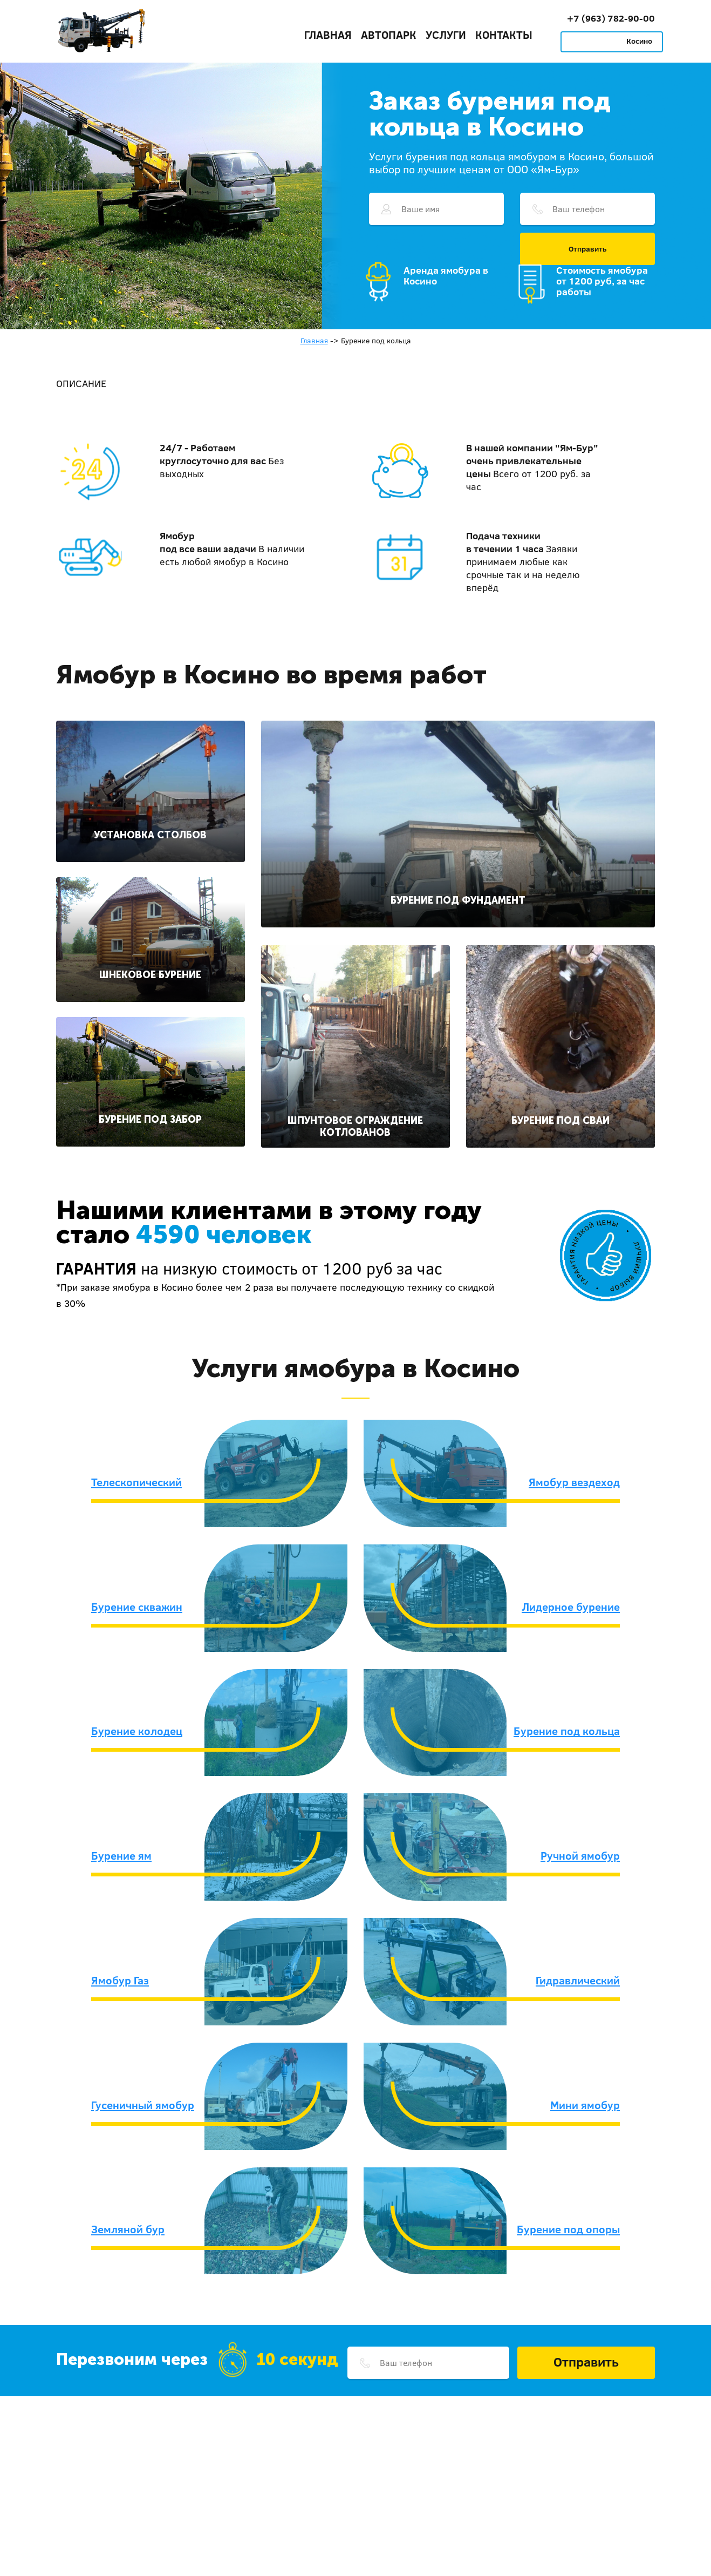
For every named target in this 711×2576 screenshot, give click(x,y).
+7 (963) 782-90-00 (611, 18)
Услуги (446, 34)
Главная (328, 34)
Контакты (503, 34)
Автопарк (388, 34)
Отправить (588, 248)
